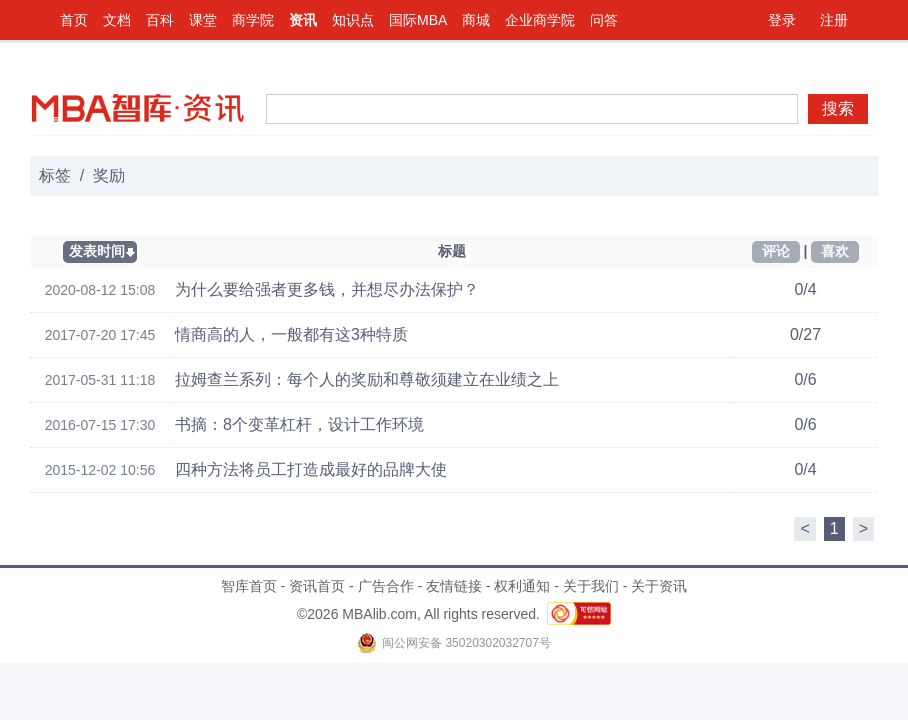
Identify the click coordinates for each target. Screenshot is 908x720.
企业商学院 (540, 20)
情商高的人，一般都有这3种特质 (291, 334)
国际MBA (418, 20)
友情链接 (454, 586)
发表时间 (97, 251)
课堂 (203, 20)
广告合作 (386, 586)
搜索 (838, 108)
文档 (117, 20)
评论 (776, 251)
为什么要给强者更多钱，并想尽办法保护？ (327, 289)
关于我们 (591, 586)
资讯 (303, 20)
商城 (476, 20)
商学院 (253, 20)
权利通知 (522, 586)
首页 (74, 20)
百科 (160, 20)
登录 (782, 20)
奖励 (109, 175)
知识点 (353, 20)
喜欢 (835, 251)
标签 (55, 175)
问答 (604, 20)
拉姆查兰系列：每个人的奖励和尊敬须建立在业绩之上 (367, 379)
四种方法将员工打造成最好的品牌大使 (311, 469)
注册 (834, 20)
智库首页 (249, 586)
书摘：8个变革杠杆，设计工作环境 (299, 424)
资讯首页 (317, 586)
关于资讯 (659, 586)
